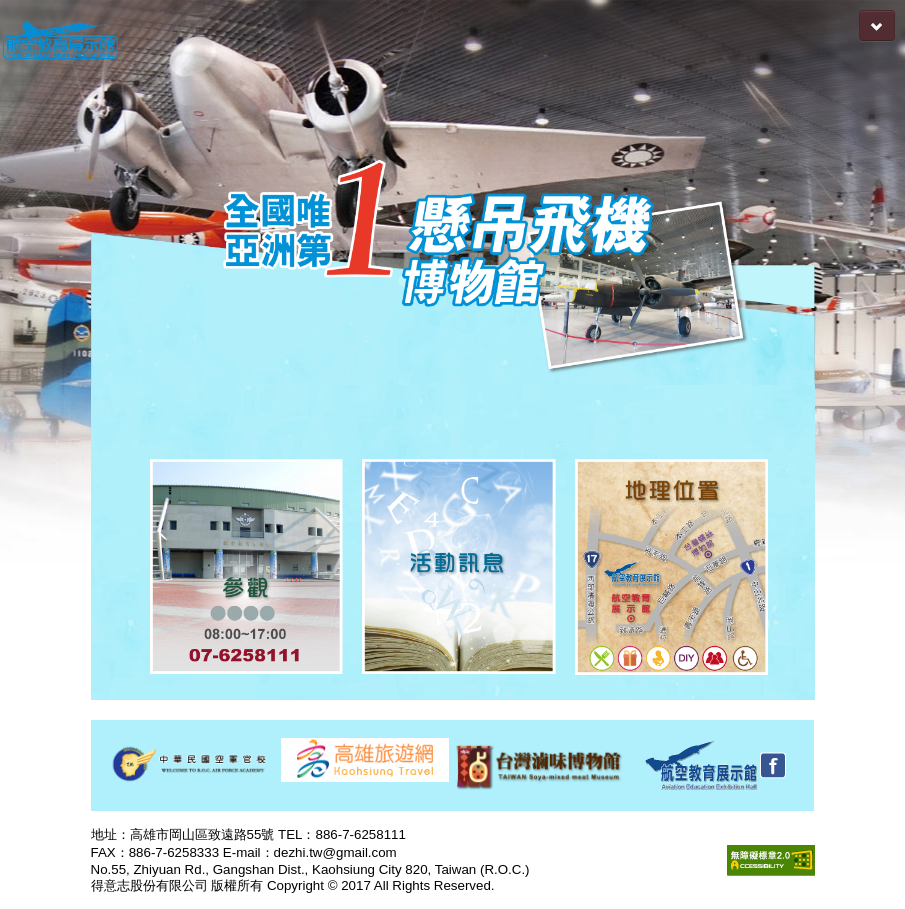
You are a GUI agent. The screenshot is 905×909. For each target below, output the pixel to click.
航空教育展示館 (60, 41)
